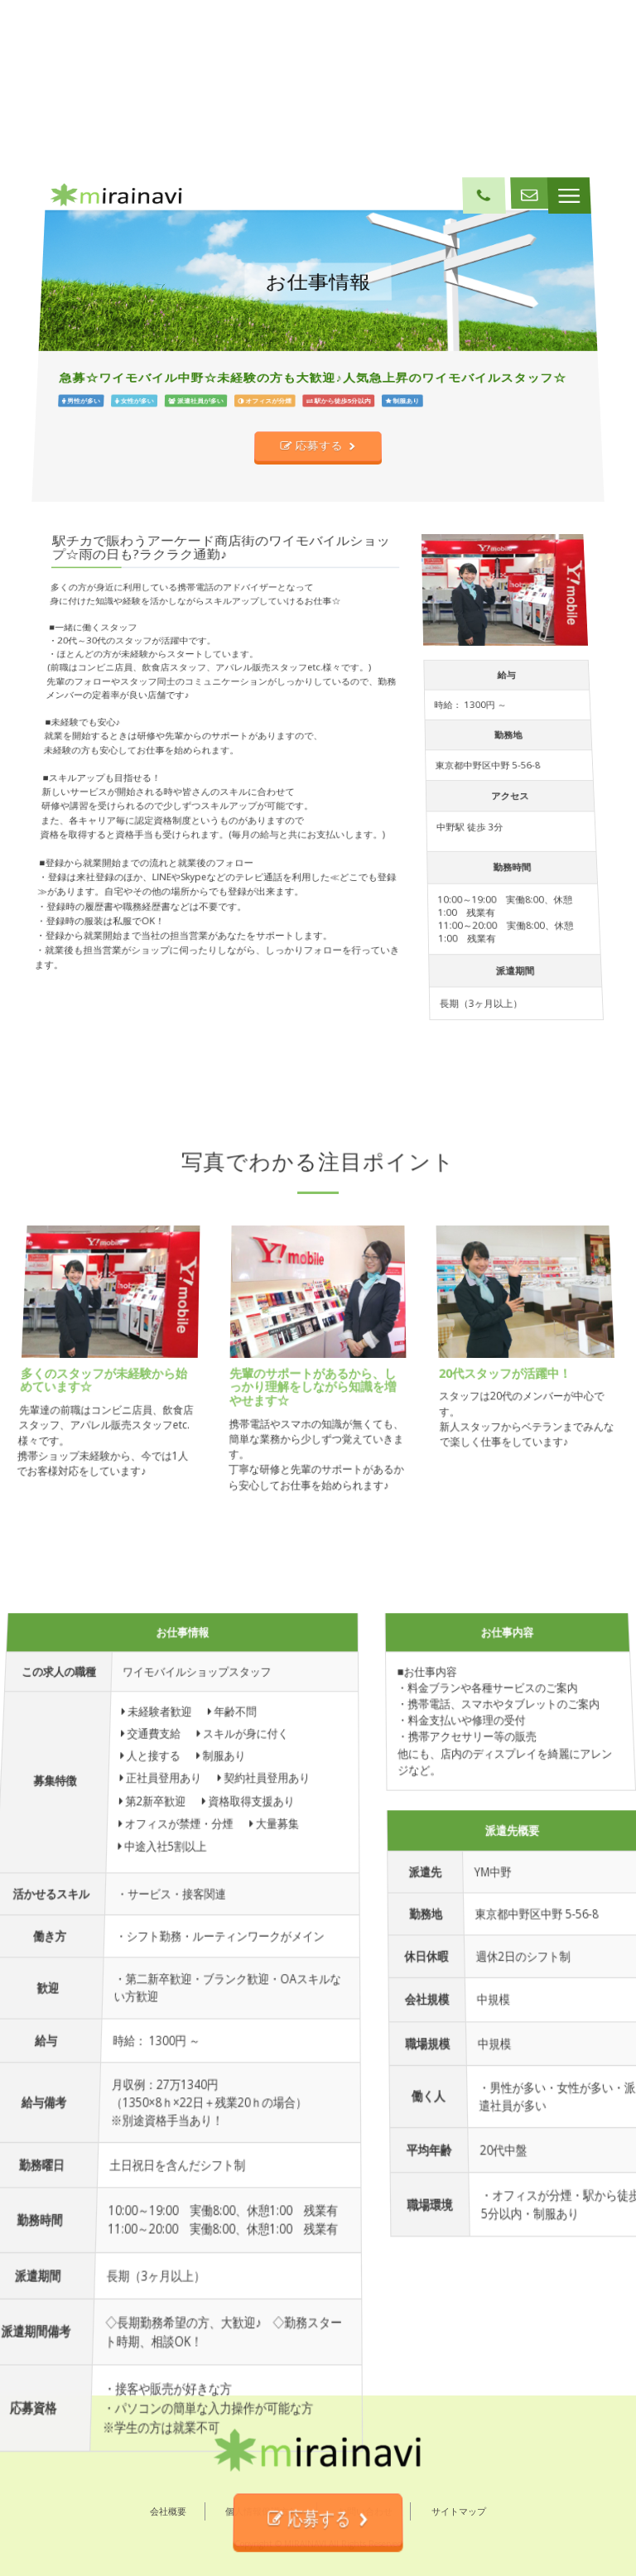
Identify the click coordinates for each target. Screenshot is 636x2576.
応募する (313, 684)
